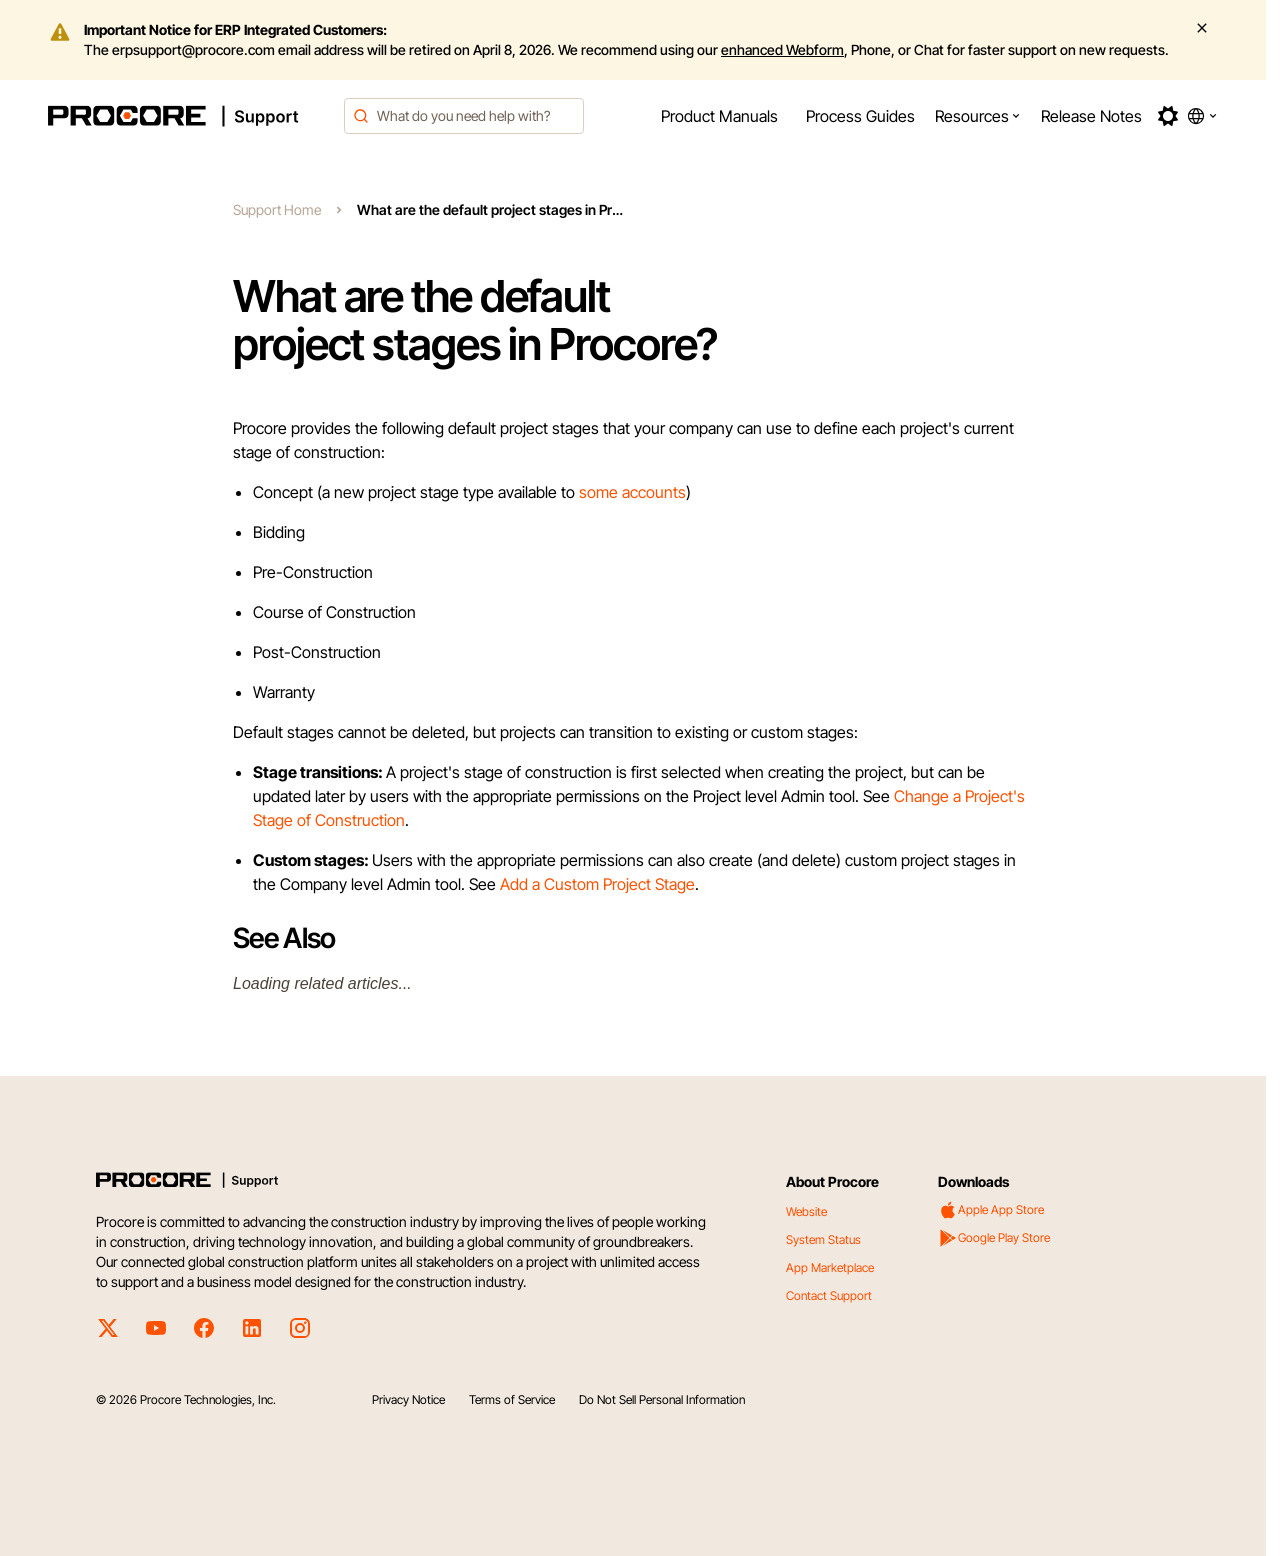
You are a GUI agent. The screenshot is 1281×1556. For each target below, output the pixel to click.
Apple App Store (991, 1210)
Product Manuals (719, 116)
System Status (823, 1239)
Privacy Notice (408, 1399)
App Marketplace (830, 1267)
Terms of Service (512, 1399)
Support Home (277, 209)
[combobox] (464, 116)
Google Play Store (994, 1238)
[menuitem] (719, 116)
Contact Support (829, 1295)
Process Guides (860, 116)
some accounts (632, 492)
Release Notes (1091, 116)
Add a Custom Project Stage (597, 884)
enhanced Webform (782, 49)
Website (806, 1211)
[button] (978, 116)
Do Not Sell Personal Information (662, 1399)
